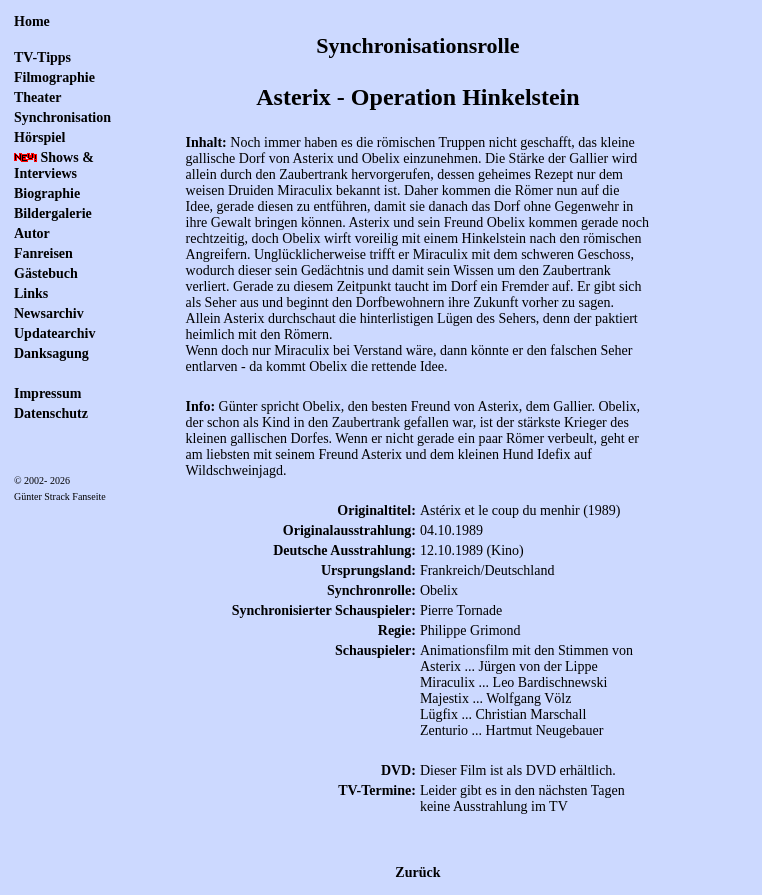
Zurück (417, 872)
